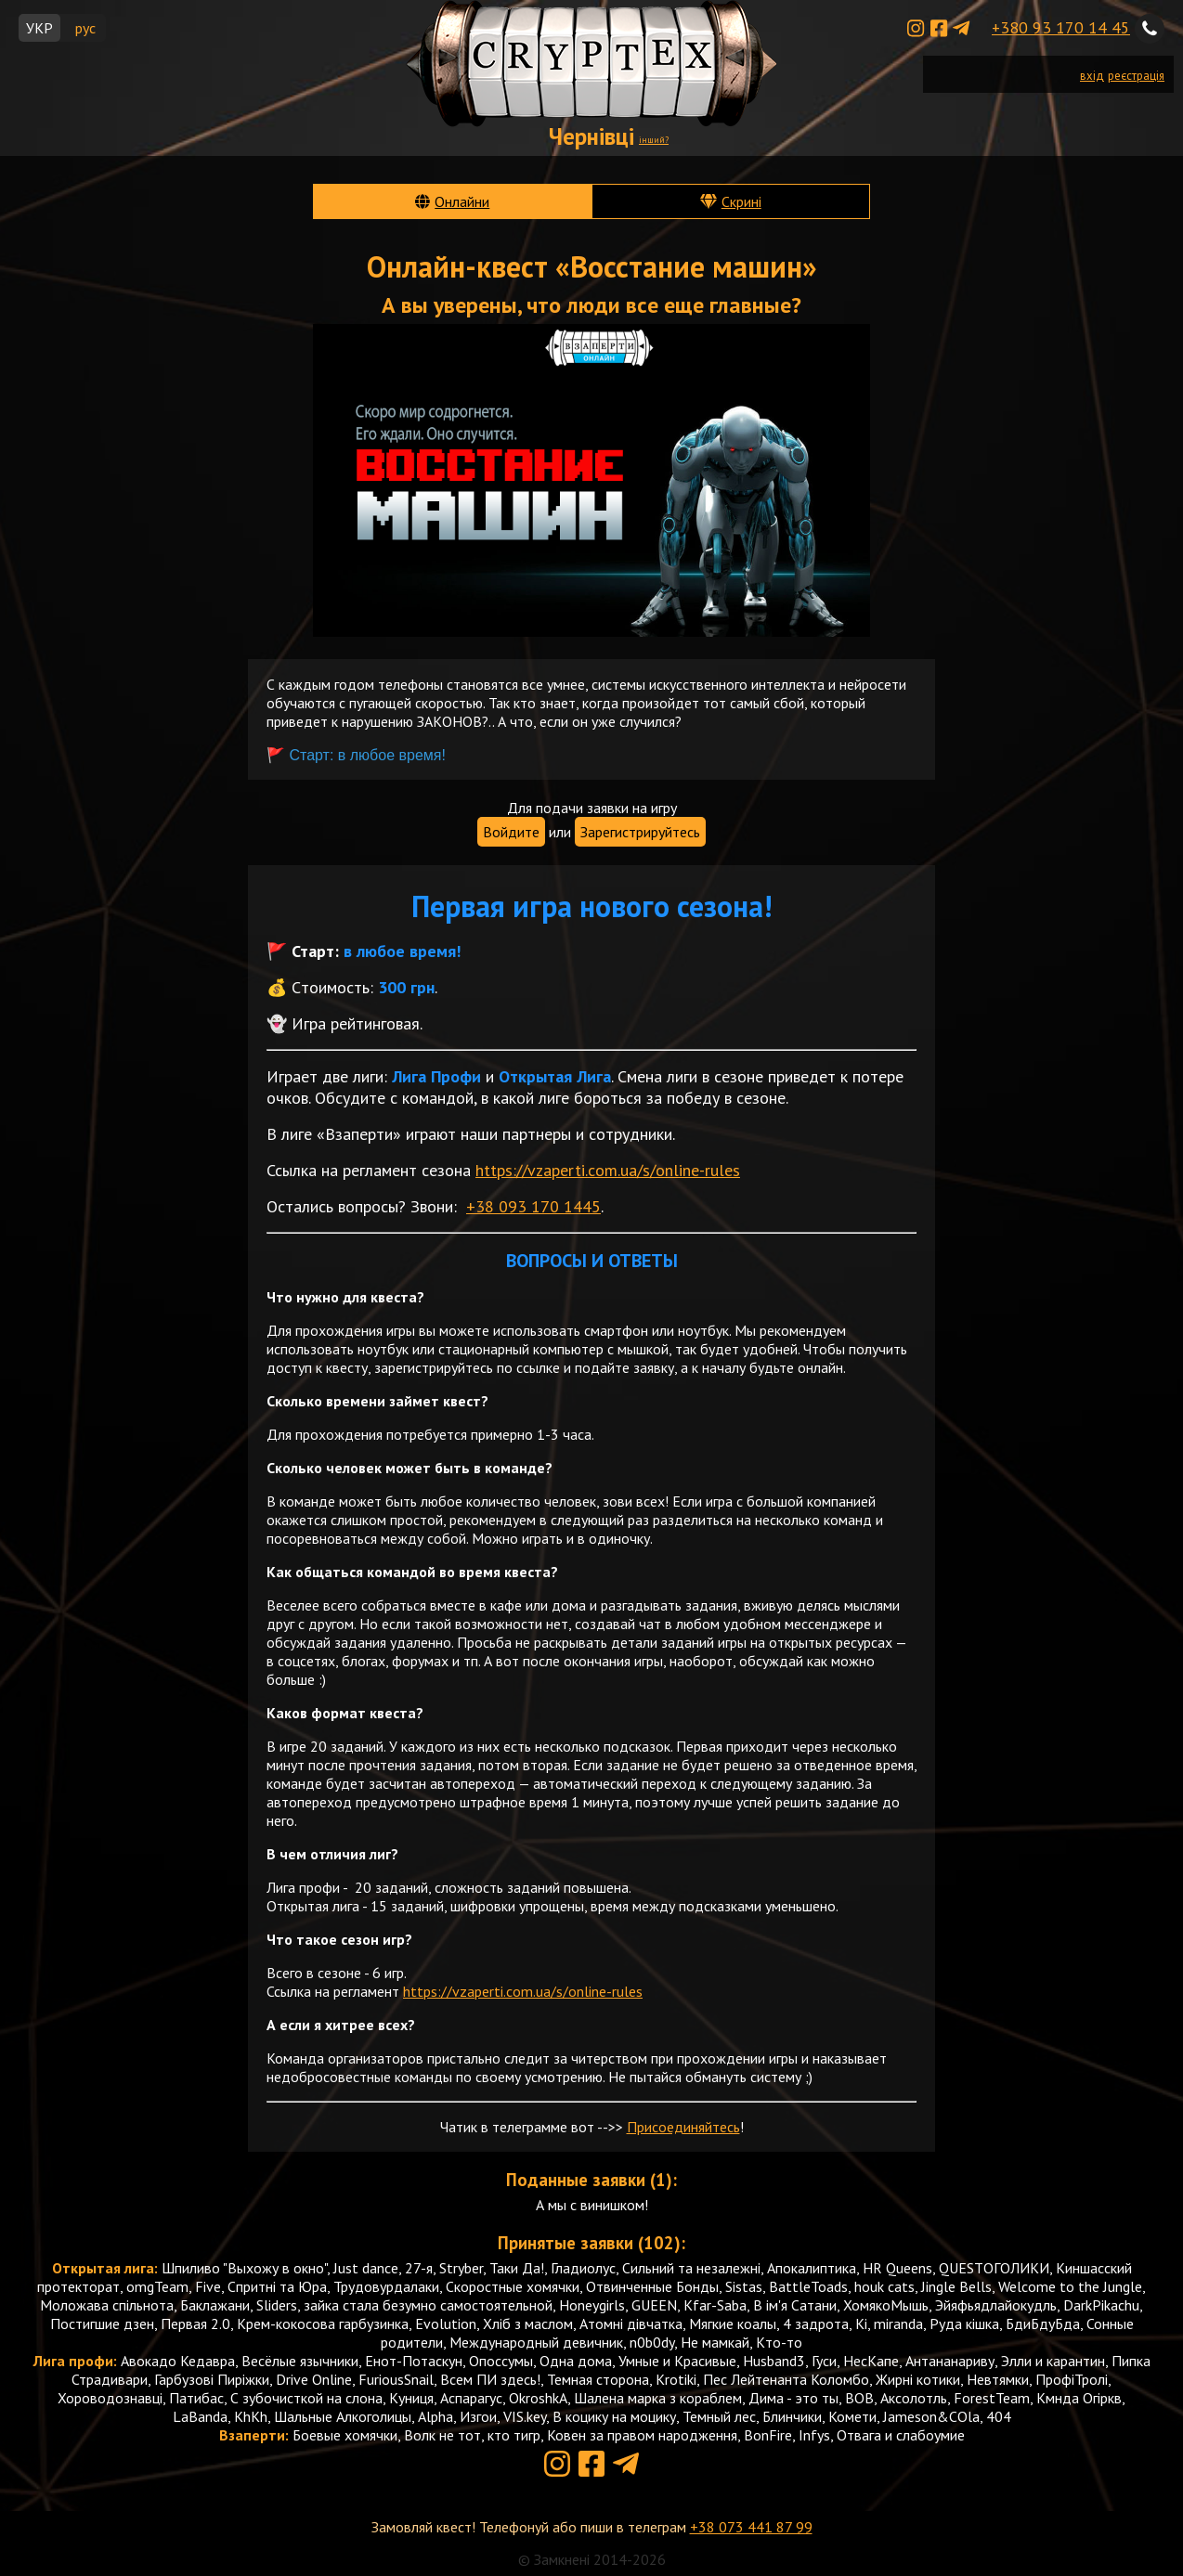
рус (85, 28)
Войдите (511, 831)
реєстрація (1136, 76)
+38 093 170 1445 (533, 1206)
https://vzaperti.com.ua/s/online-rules (607, 1170)
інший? (654, 140)
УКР (39, 28)
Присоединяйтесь (683, 2126)
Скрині (741, 201)
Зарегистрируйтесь (640, 831)
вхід (1092, 76)
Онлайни (462, 201)
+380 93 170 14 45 (1061, 27)
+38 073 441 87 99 (751, 2527)
